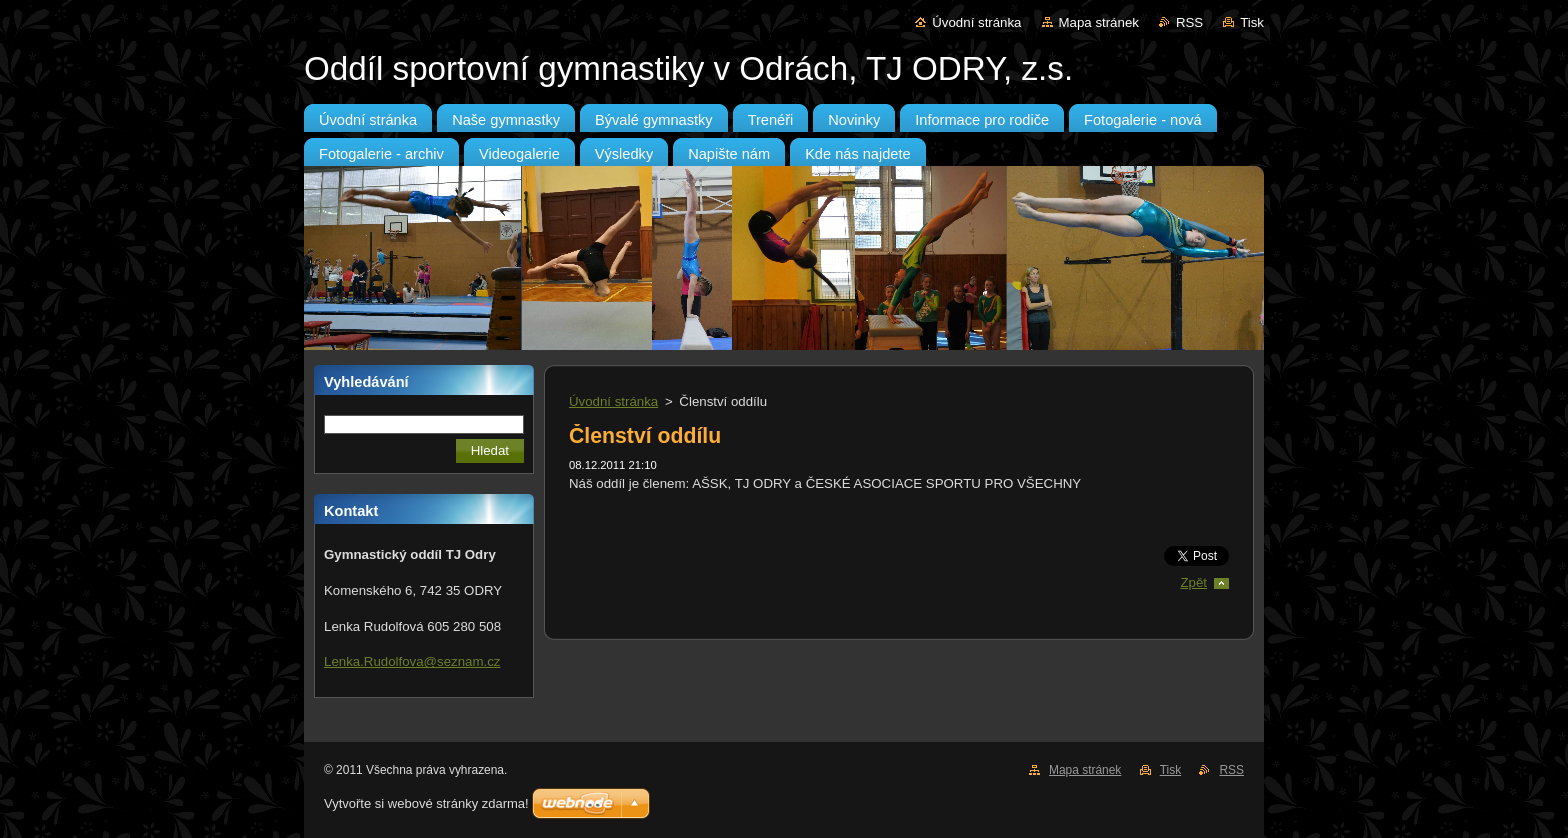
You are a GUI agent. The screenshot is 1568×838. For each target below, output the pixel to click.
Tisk (1252, 22)
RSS (1189, 22)
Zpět (1193, 582)
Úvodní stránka (976, 22)
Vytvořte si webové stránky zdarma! (426, 803)
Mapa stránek (1099, 22)
